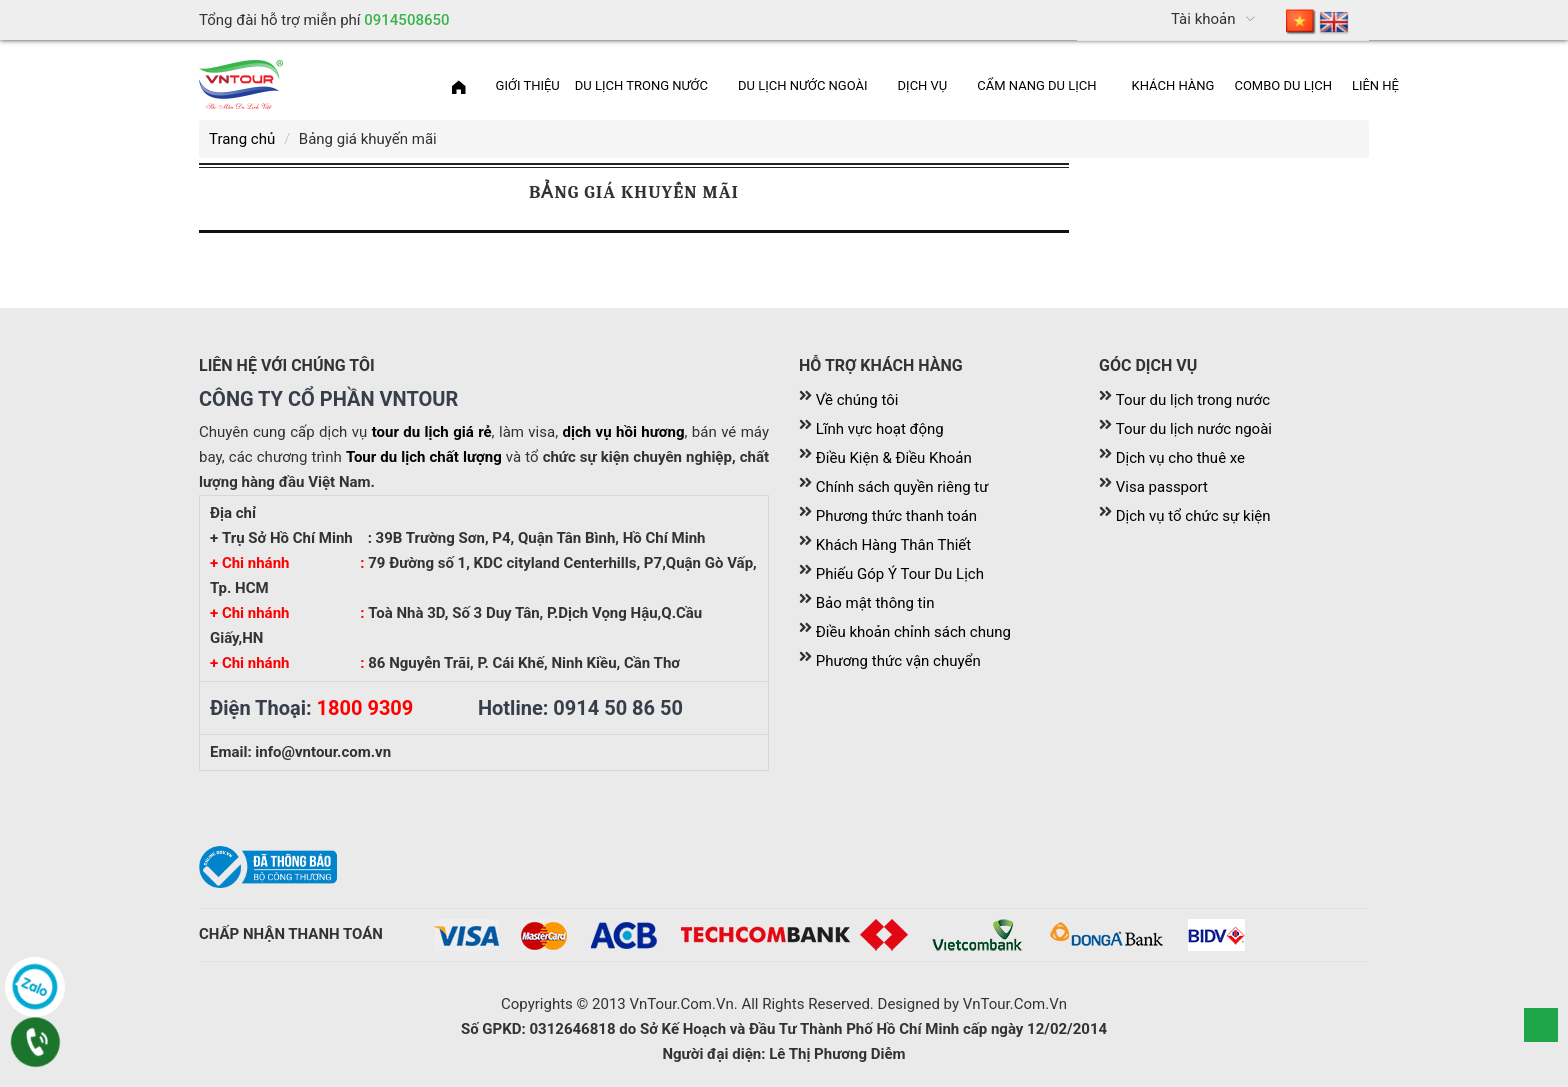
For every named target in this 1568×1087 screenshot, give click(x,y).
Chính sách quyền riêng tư (902, 487)
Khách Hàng (1173, 85)
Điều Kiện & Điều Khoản (894, 458)
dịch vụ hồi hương (624, 432)
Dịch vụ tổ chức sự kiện (1193, 516)
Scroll (1541, 1025)
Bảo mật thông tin (875, 603)
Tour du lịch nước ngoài (1194, 429)
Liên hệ (1375, 85)
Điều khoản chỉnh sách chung (913, 632)
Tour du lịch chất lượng (424, 457)
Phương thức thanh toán (896, 516)
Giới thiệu (528, 85)
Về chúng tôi (857, 400)
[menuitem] (1317, 20)
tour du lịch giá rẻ (432, 432)
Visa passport (1162, 487)
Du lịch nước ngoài (803, 85)
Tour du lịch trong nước (1193, 400)
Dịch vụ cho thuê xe (1180, 458)
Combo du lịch (1282, 85)
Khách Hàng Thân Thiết (893, 545)
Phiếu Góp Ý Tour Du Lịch (900, 574)
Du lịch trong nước (641, 85)
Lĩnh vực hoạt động (880, 429)
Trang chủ (242, 139)
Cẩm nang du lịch (1036, 85)
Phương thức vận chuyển (898, 661)
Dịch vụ (923, 85)
